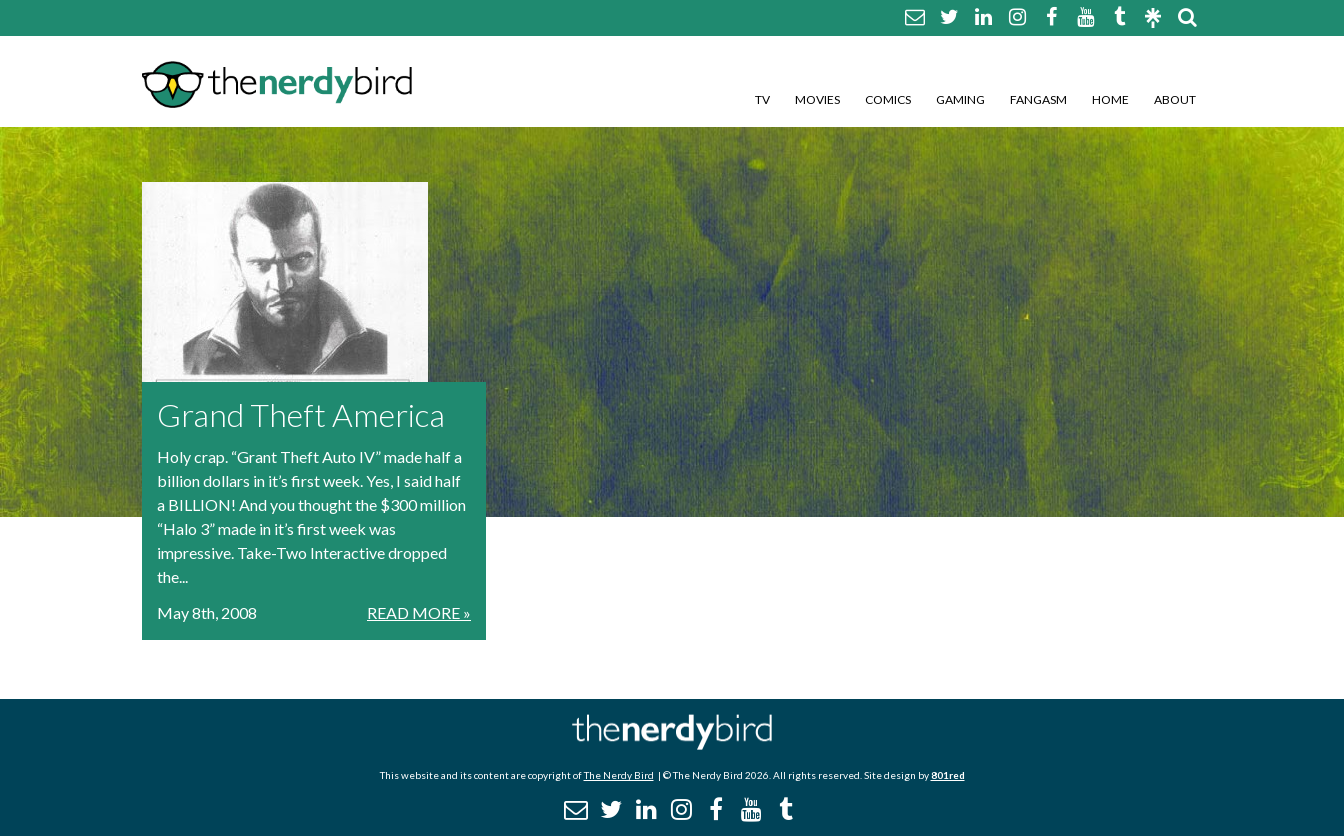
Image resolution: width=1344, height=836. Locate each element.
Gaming (960, 99)
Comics (888, 99)
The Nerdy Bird (619, 775)
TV (762, 99)
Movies (817, 99)
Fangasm (1038, 99)
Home (1110, 99)
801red (948, 775)
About (1175, 99)
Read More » (419, 612)
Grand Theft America (301, 414)
